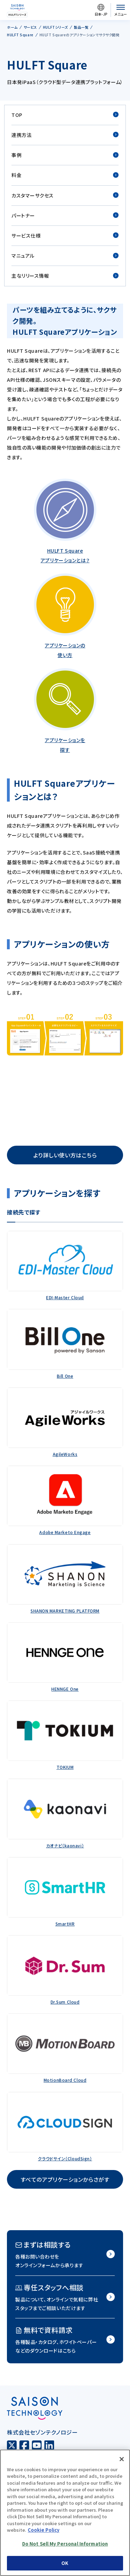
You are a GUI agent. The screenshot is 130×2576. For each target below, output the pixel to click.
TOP (65, 115)
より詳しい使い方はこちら (65, 1155)
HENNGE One (65, 1689)
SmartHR (65, 1924)
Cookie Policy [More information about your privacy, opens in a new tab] (43, 2530)
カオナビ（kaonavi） (65, 1845)
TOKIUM (65, 1767)
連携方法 (65, 135)
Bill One (65, 1376)
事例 (65, 155)
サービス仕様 (65, 235)
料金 (65, 175)
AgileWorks (65, 1454)
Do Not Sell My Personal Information (65, 2543)
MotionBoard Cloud (65, 2080)
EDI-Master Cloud (65, 1297)
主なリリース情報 (65, 275)
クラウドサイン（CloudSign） (65, 2158)
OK (64, 2563)
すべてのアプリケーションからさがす (65, 2179)
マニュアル (65, 255)
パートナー (65, 215)
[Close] (121, 2459)
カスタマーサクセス (65, 195)
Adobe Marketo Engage (64, 1532)
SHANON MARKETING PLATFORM (65, 1611)
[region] (65, 2512)
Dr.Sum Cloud (65, 2002)
